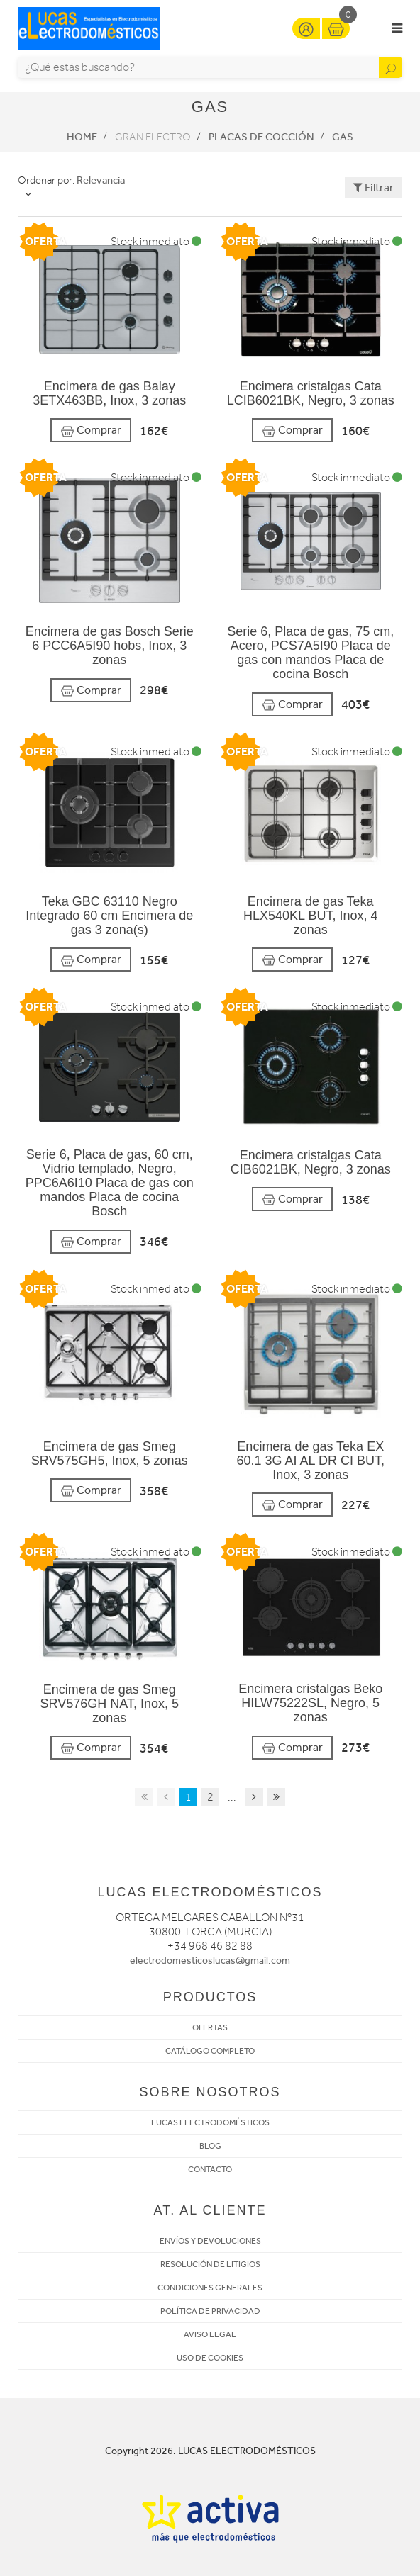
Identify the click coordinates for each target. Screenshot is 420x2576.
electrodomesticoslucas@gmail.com (210, 1961)
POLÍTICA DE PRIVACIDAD (210, 2311)
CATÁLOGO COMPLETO (210, 2051)
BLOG (210, 2146)
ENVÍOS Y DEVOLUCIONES (210, 2241)
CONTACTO (210, 2169)
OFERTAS (210, 2027)
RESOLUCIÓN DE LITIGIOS (210, 2264)
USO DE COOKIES (210, 2358)
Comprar (90, 430)
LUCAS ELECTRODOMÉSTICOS (210, 2122)
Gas (342, 136)
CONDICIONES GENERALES (210, 2288)
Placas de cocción (261, 136)
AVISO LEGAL (210, 2334)
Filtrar (373, 187)
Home (82, 136)
